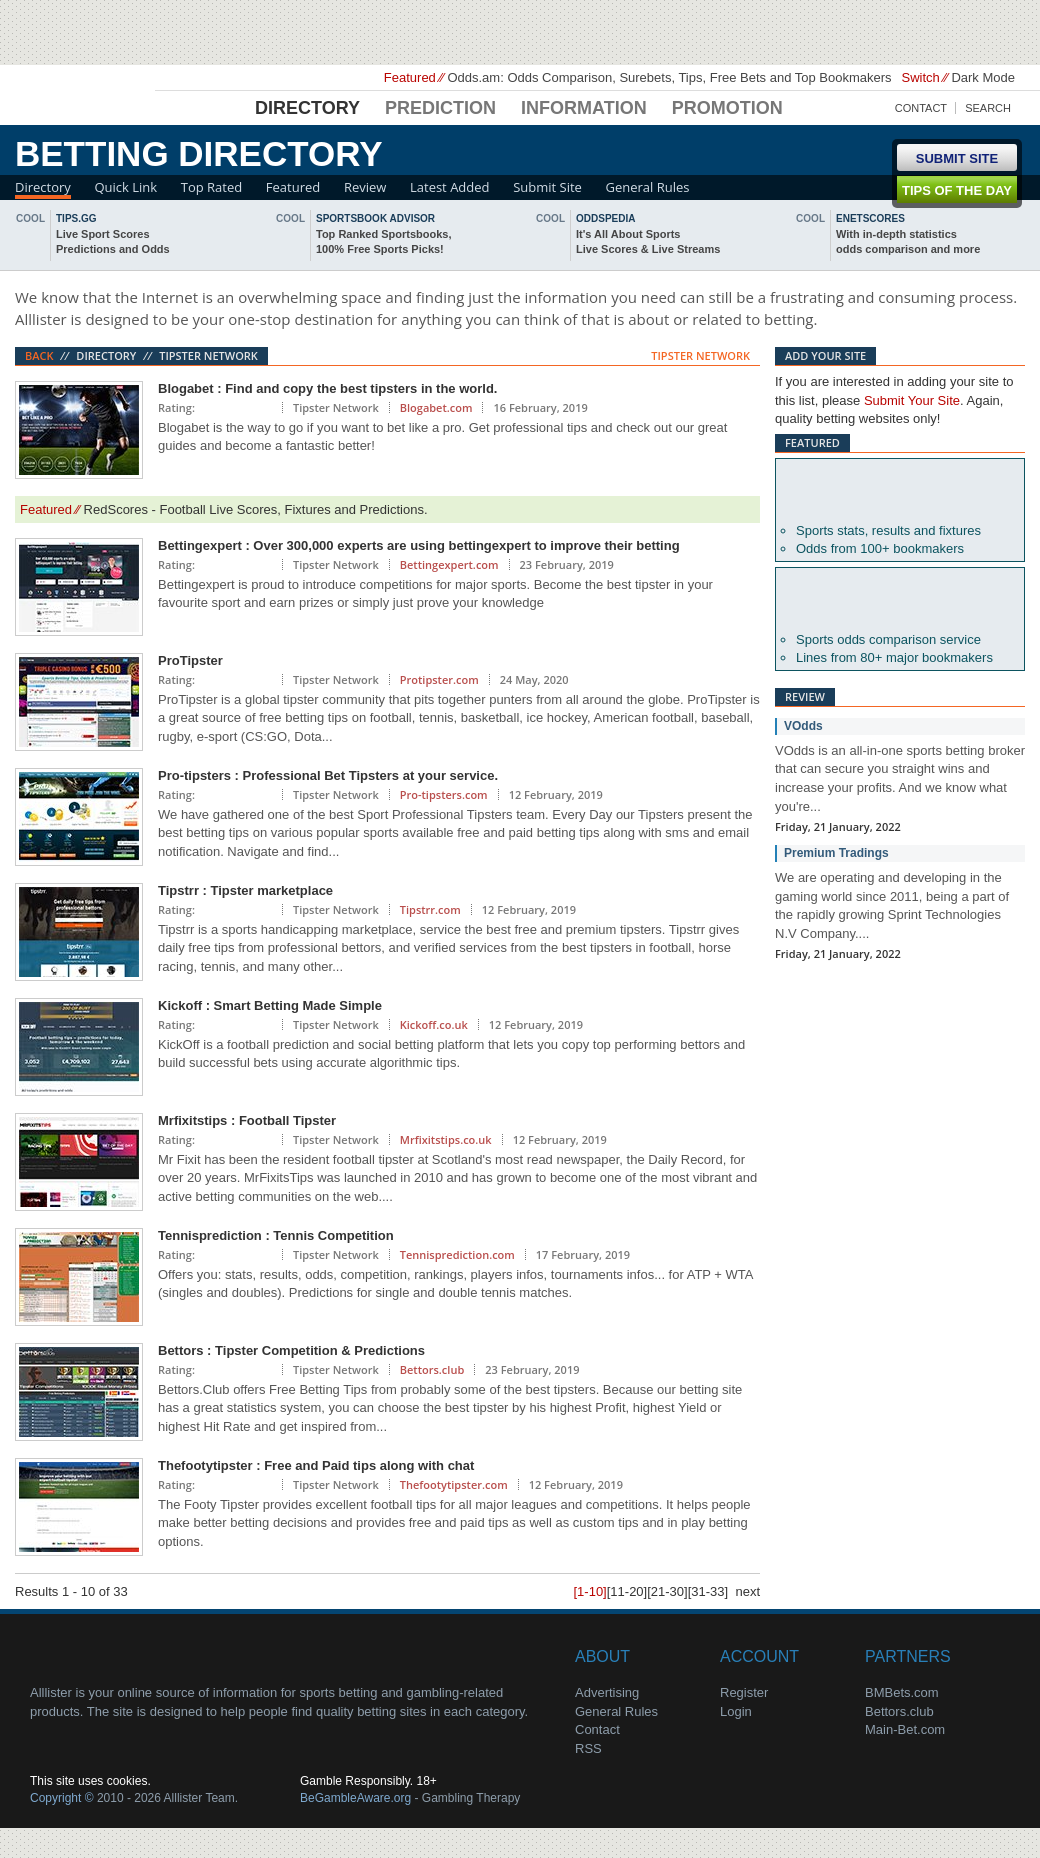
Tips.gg (76, 218)
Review (365, 187)
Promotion (727, 108)
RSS (588, 1748)
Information (584, 108)
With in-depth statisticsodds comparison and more (908, 241)
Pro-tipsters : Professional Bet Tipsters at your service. (328, 775)
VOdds (803, 726)
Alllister (85, 101)
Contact (921, 108)
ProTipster (190, 660)
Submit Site (547, 187)
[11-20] (627, 1591)
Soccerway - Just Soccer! (940, 30)
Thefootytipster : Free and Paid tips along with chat (316, 1465)
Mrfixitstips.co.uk (446, 1139)
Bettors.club (432, 1369)
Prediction (440, 108)
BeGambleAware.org (355, 1798)
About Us (100, 1654)
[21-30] (667, 1591)
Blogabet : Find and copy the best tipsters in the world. (327, 388)
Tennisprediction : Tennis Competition (276, 1235)
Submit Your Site (912, 400)
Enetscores (870, 218)
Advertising (607, 1692)
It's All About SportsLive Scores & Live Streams (648, 241)
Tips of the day (957, 190)
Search (988, 108)
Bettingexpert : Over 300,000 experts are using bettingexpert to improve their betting (419, 545)
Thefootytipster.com (454, 1484)
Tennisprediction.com (457, 1254)
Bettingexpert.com (449, 564)
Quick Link (125, 187)
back (5, 234)
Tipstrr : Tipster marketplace (245, 890)
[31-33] (708, 1591)
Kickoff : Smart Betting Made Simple (270, 1005)
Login (736, 1711)
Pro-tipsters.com (444, 794)
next (1035, 234)
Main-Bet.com (905, 1729)
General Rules (648, 187)
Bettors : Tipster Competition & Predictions (291, 1350)
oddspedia (605, 218)
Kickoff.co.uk (434, 1024)
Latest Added (450, 187)
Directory (307, 108)
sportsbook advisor (375, 218)
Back (39, 355)
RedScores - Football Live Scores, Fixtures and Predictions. (256, 509)
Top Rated (211, 187)
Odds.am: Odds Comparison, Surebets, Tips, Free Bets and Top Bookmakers (669, 77)
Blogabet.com (436, 407)
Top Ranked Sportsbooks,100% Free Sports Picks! (383, 241)
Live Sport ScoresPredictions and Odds (113, 241)
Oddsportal (900, 600)
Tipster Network (208, 355)
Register (744, 1692)
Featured (293, 187)
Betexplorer (900, 491)
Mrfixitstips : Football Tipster (247, 1120)
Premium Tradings (836, 853)
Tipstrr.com (430, 909)
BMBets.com (902, 1692)
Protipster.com (439, 679)
